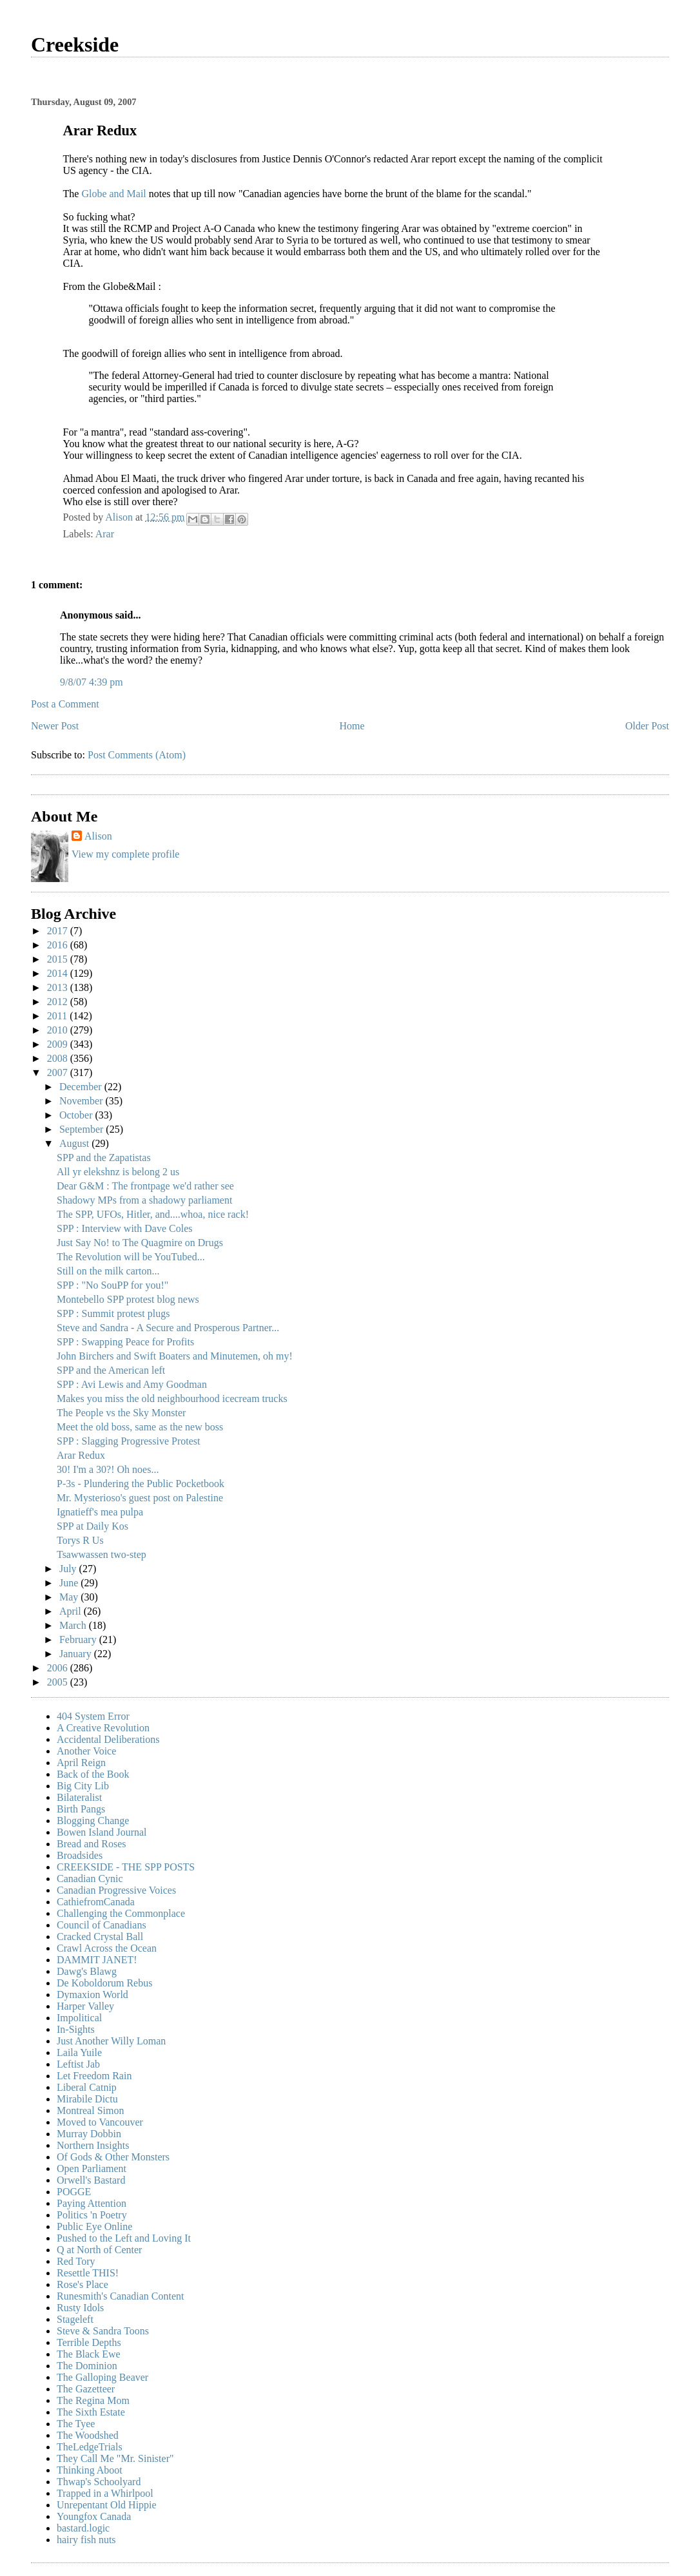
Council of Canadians (101, 1924)
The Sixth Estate (91, 2412)
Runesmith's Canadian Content (120, 2296)
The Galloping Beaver (102, 2377)
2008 (58, 1058)
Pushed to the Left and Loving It (124, 2238)
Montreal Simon (90, 2110)
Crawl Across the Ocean (107, 1948)
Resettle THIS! (88, 2272)
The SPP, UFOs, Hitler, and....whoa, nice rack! (153, 1214)
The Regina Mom (93, 2400)
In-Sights (76, 2029)
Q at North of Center (99, 2249)
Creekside (75, 44)
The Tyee (76, 2423)
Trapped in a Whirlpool (105, 2493)
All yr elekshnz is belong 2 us (118, 1171)
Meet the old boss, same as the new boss (140, 1426)
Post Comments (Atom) (137, 754)
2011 (58, 1015)
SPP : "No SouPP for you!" (112, 1285)
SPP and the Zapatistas (104, 1157)
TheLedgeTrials (89, 2446)
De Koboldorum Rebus (104, 1982)
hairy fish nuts (86, 2539)
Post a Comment (65, 703)
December (81, 1086)
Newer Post (55, 725)
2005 (58, 1682)
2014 (58, 973)
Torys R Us (80, 1540)
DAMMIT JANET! (97, 1959)
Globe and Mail (114, 193)
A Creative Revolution (103, 1727)
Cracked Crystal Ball (100, 1936)
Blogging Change (93, 1820)
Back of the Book (93, 1774)
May (70, 1596)
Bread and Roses (91, 1843)
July (69, 1568)
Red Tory (76, 2261)
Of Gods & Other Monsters (113, 2156)
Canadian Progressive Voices (116, 1890)
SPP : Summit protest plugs (113, 1313)
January (76, 1653)
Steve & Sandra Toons (103, 2330)
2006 (58, 1667)
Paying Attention (91, 2203)
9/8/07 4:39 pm (91, 682)
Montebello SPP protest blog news (128, 1299)
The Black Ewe (89, 2354)
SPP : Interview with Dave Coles (125, 1228)
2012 (58, 1001)
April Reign (81, 1762)
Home (352, 725)
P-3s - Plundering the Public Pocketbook (140, 1483)
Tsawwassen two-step (101, 1554)
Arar (104, 533)
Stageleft (75, 2319)
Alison (98, 836)
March (74, 1625)
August (75, 1143)
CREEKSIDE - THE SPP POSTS (126, 1866)
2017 (58, 930)
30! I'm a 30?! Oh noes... (108, 1469)
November (82, 1100)
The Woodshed (88, 2435)
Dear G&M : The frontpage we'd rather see (145, 1185)
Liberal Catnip (87, 2087)
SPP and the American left (111, 1370)
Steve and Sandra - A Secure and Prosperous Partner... (168, 1327)
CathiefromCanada (96, 1901)
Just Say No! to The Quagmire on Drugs (140, 1242)
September (82, 1129)
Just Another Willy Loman (111, 2040)
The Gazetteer (86, 2388)
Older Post (647, 725)
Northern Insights (93, 2145)
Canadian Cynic (90, 1878)
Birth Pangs (81, 1808)
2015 (58, 959)
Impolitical (79, 2017)
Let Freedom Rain (94, 2075)
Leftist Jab (78, 2064)
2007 (58, 1072)
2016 (58, 944)
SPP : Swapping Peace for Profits (125, 1341)
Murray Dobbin (89, 2133)
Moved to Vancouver (100, 2122)
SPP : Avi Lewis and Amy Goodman (132, 1384)
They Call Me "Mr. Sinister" (115, 2458)
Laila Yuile (79, 2052)
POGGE (74, 2191)
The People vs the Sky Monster (121, 1412)
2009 (58, 1044)
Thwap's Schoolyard (99, 2481)
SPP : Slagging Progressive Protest (128, 1441)
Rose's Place (82, 2284)
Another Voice (86, 1750)
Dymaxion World (92, 1994)
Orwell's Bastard (91, 2180)
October (77, 1115)
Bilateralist (79, 1797)
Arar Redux (81, 1455)
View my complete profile (125, 854)
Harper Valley (85, 2006)
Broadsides (79, 1855)
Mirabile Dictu (87, 2098)
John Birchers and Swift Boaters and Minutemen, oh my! (175, 1355)
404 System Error (93, 1716)
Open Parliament (91, 2168)
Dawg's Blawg (87, 1971)
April (71, 1611)
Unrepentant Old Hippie (107, 2504)
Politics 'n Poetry (92, 2214)
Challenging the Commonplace (121, 1913)
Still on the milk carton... (108, 1270)
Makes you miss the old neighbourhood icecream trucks (172, 1398)
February (79, 1639)
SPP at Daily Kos (92, 1526)
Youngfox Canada (94, 2516)
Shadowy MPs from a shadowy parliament (144, 1200)
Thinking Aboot (89, 2470)
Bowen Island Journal (102, 1832)
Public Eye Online (94, 2226)
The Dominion (87, 2365)
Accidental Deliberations (108, 1739)
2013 (58, 987)
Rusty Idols (80, 2307)
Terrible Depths (89, 2342)
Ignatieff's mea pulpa (100, 1511)
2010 (58, 1029)
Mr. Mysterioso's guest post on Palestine (140, 1497)
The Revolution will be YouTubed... (131, 1256)
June (70, 1582)
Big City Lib (83, 1785)
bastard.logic (83, 2528)
